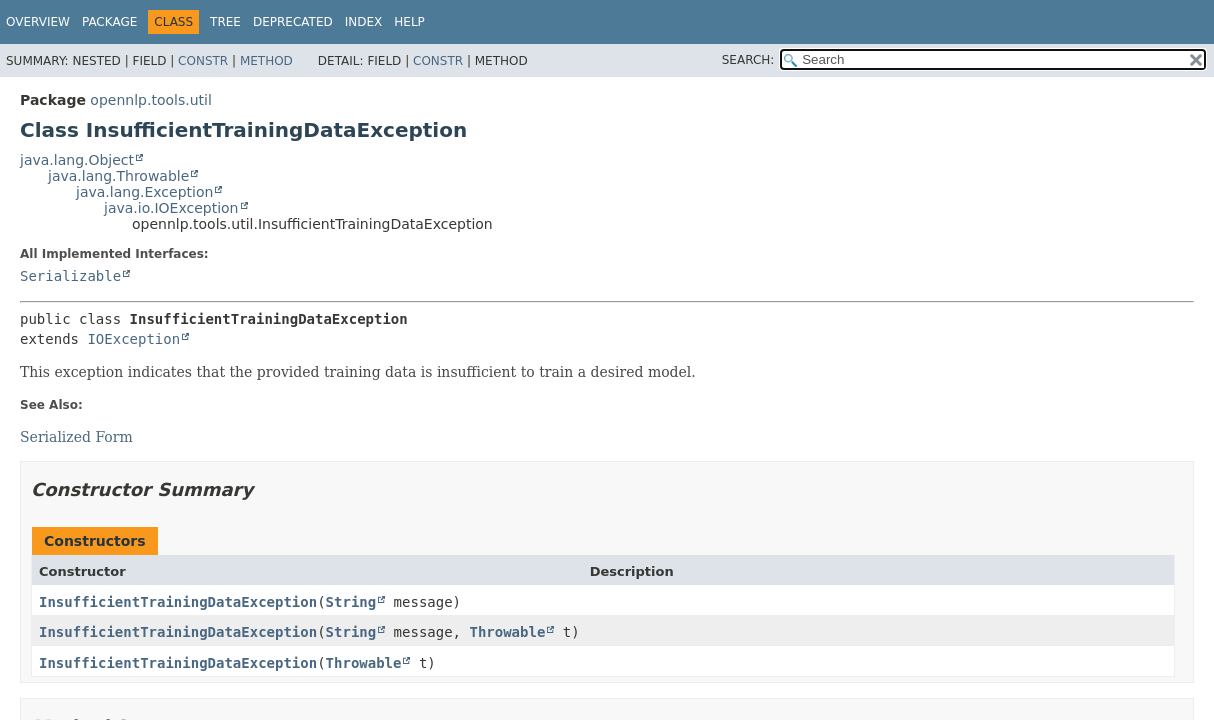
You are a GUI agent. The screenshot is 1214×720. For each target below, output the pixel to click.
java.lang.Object (77, 160)
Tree (225, 22)
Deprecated (293, 22)
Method (266, 61)
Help (409, 22)
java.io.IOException (171, 208)
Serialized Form (76, 437)
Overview (38, 22)
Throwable (507, 632)
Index (364, 22)
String (351, 602)
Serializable (70, 276)
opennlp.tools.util (150, 100)
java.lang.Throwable (118, 176)
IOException (133, 339)
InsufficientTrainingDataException (178, 602)
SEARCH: (748, 60)
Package (109, 22)
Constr (203, 61)
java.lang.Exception (144, 192)
